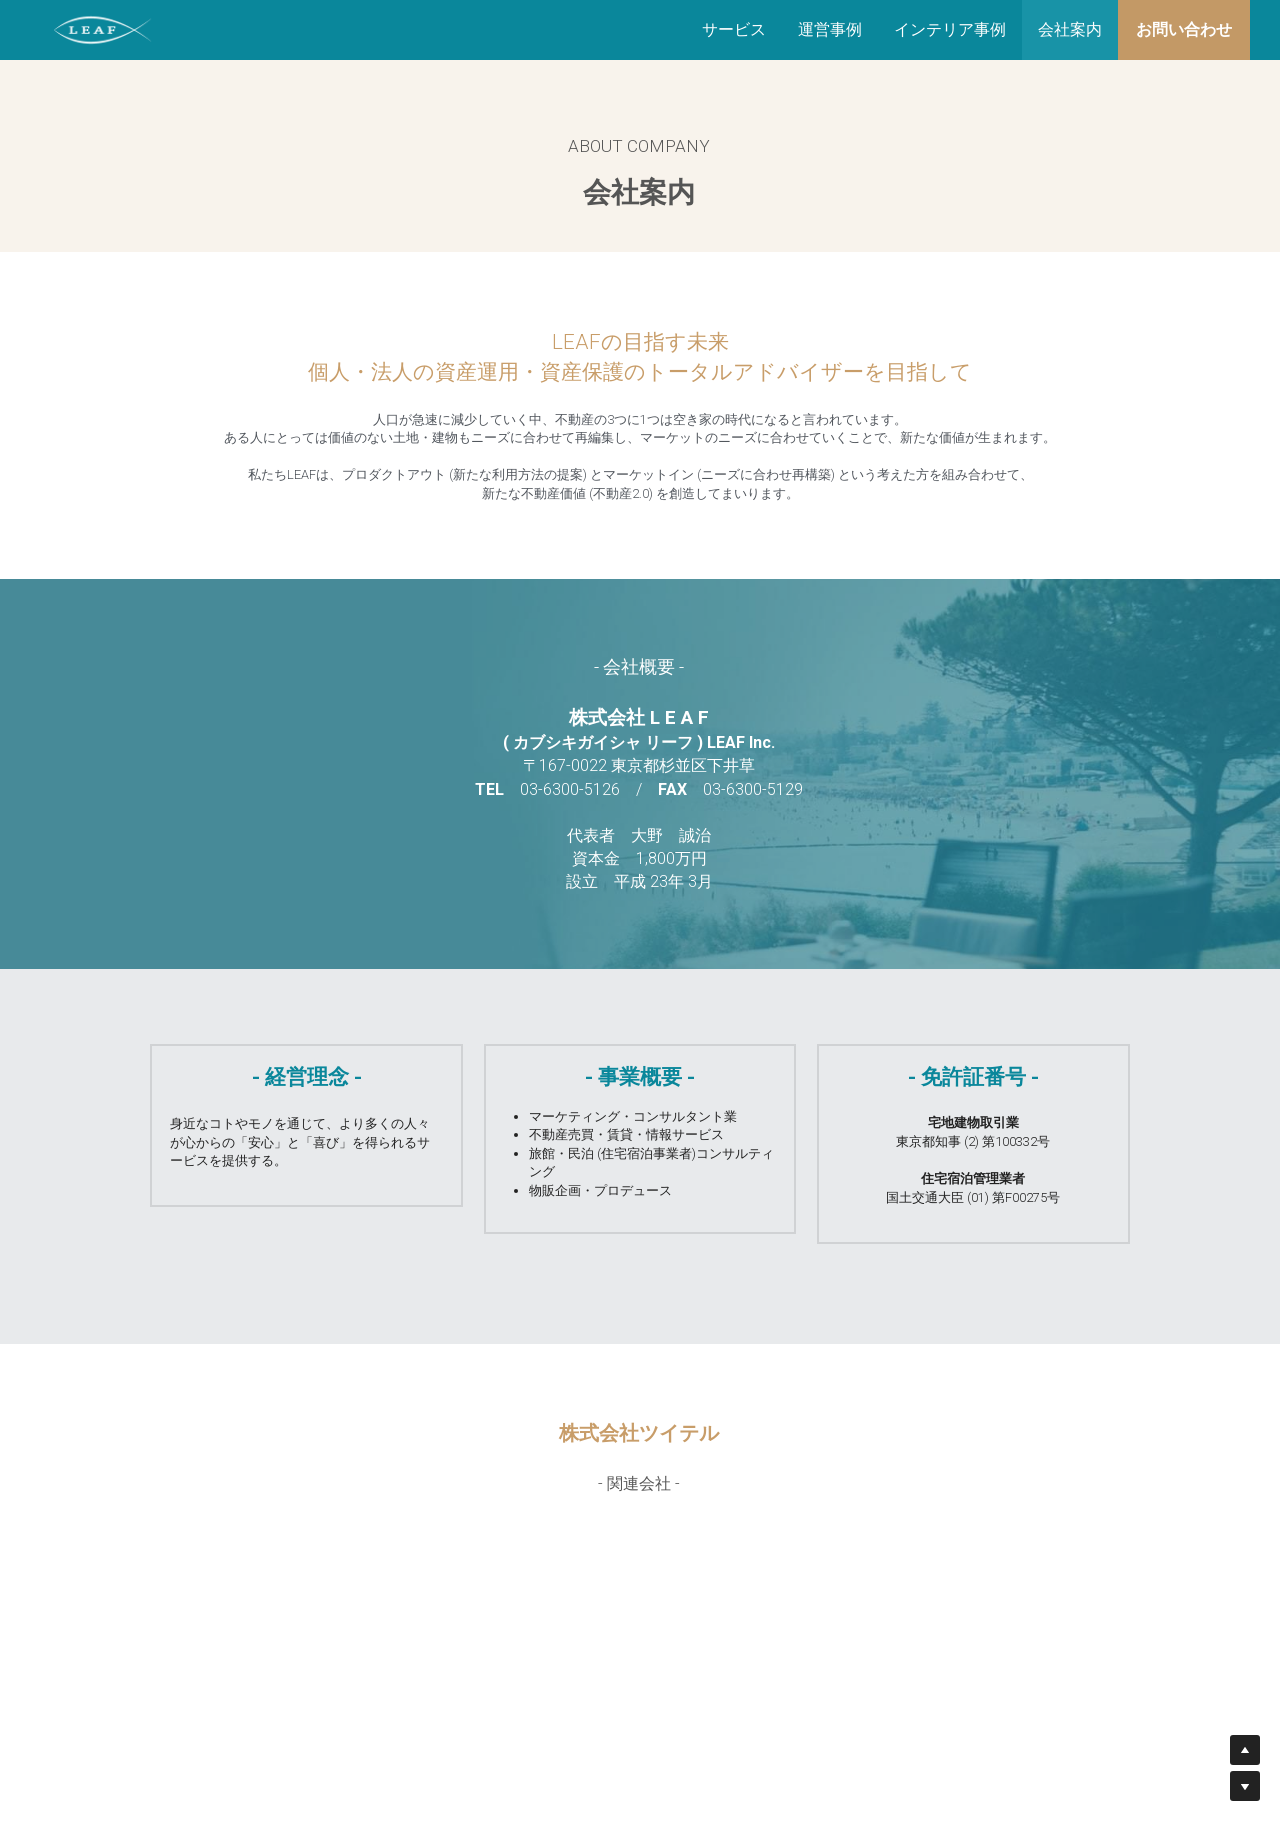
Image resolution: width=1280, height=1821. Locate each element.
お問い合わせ (1184, 29)
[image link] (102, 28)
